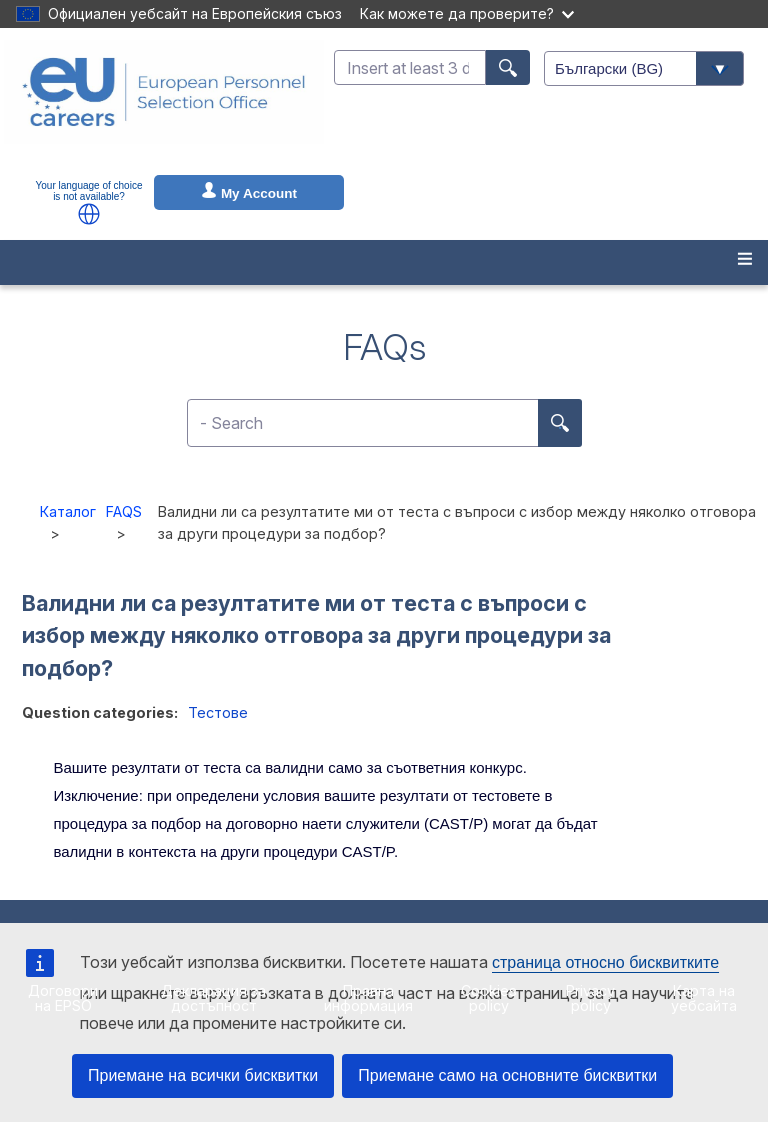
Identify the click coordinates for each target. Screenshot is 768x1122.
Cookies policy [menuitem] (489, 997)
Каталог (68, 511)
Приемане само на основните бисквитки (507, 1075)
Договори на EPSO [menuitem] (63, 997)
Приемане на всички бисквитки (203, 1075)
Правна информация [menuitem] (368, 997)
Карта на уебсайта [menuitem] (704, 997)
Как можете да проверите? (467, 13)
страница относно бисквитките (605, 962)
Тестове (218, 712)
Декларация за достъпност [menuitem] (213, 997)
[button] (89, 214)
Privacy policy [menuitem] (590, 997)
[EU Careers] (164, 105)
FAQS (124, 511)
